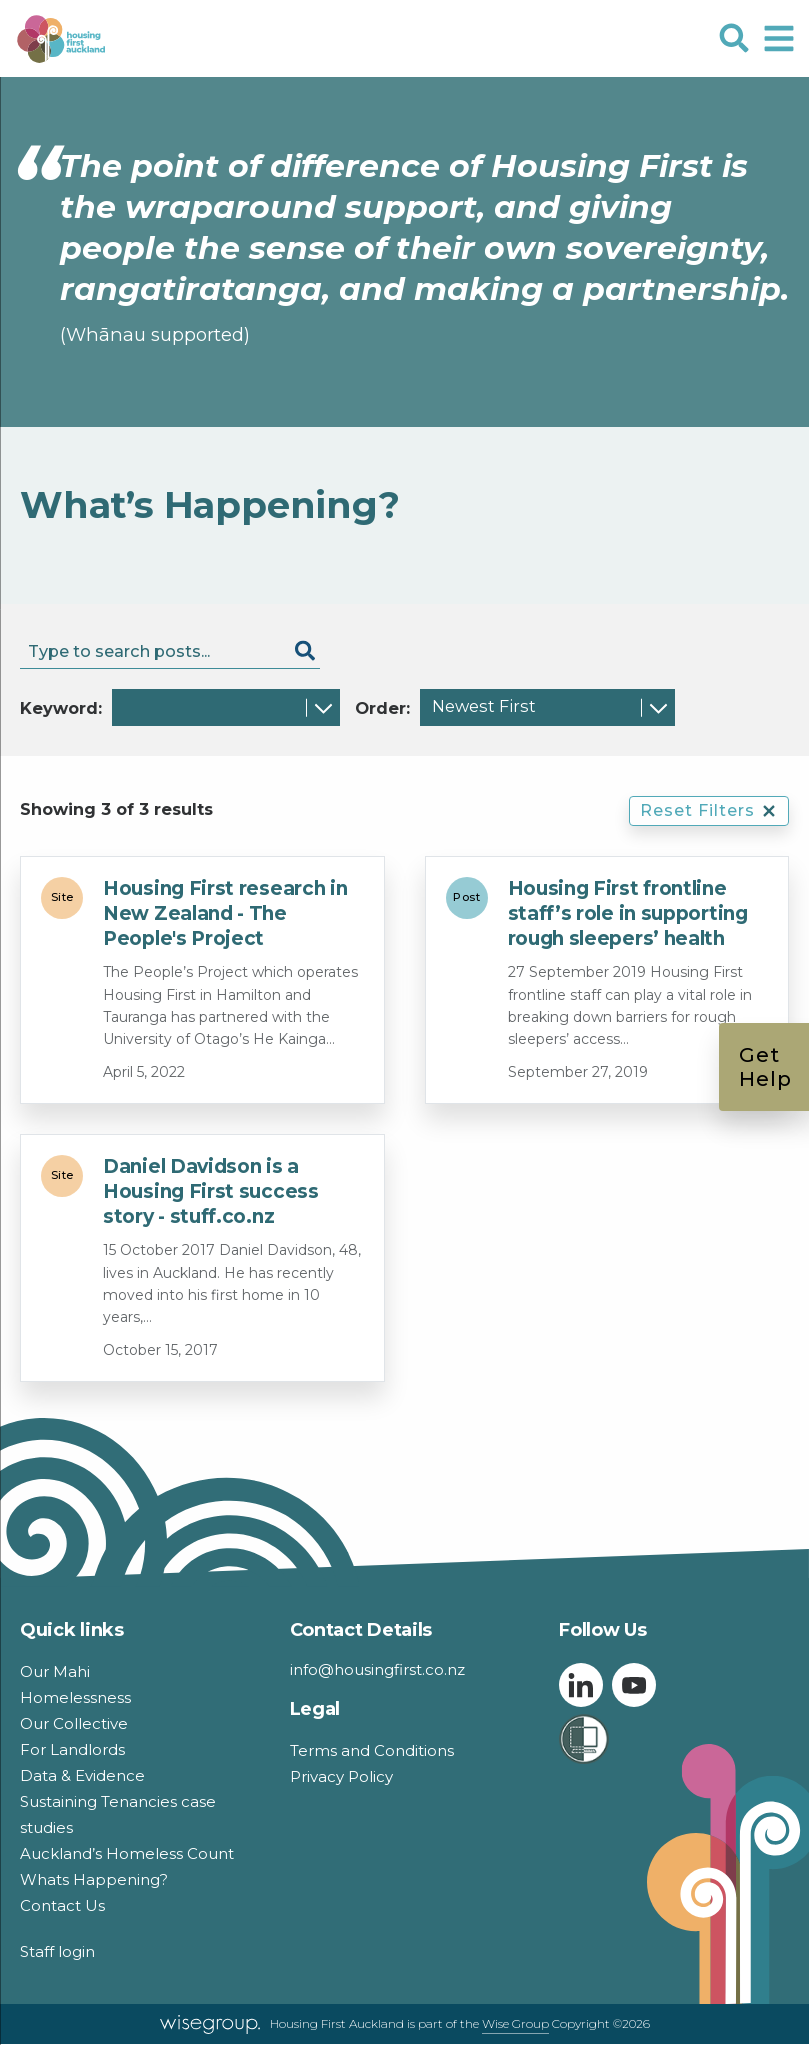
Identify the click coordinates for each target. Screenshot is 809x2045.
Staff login (57, 1951)
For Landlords (72, 1749)
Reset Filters (709, 810)
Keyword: (61, 708)
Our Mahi (55, 1671)
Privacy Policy (341, 1776)
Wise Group (515, 2023)
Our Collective (74, 1723)
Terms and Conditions (372, 1750)
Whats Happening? (94, 1879)
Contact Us (62, 1905)
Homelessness (75, 1697)
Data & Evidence (82, 1775)
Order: (382, 708)
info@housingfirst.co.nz (377, 1669)
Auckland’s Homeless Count (127, 1853)
